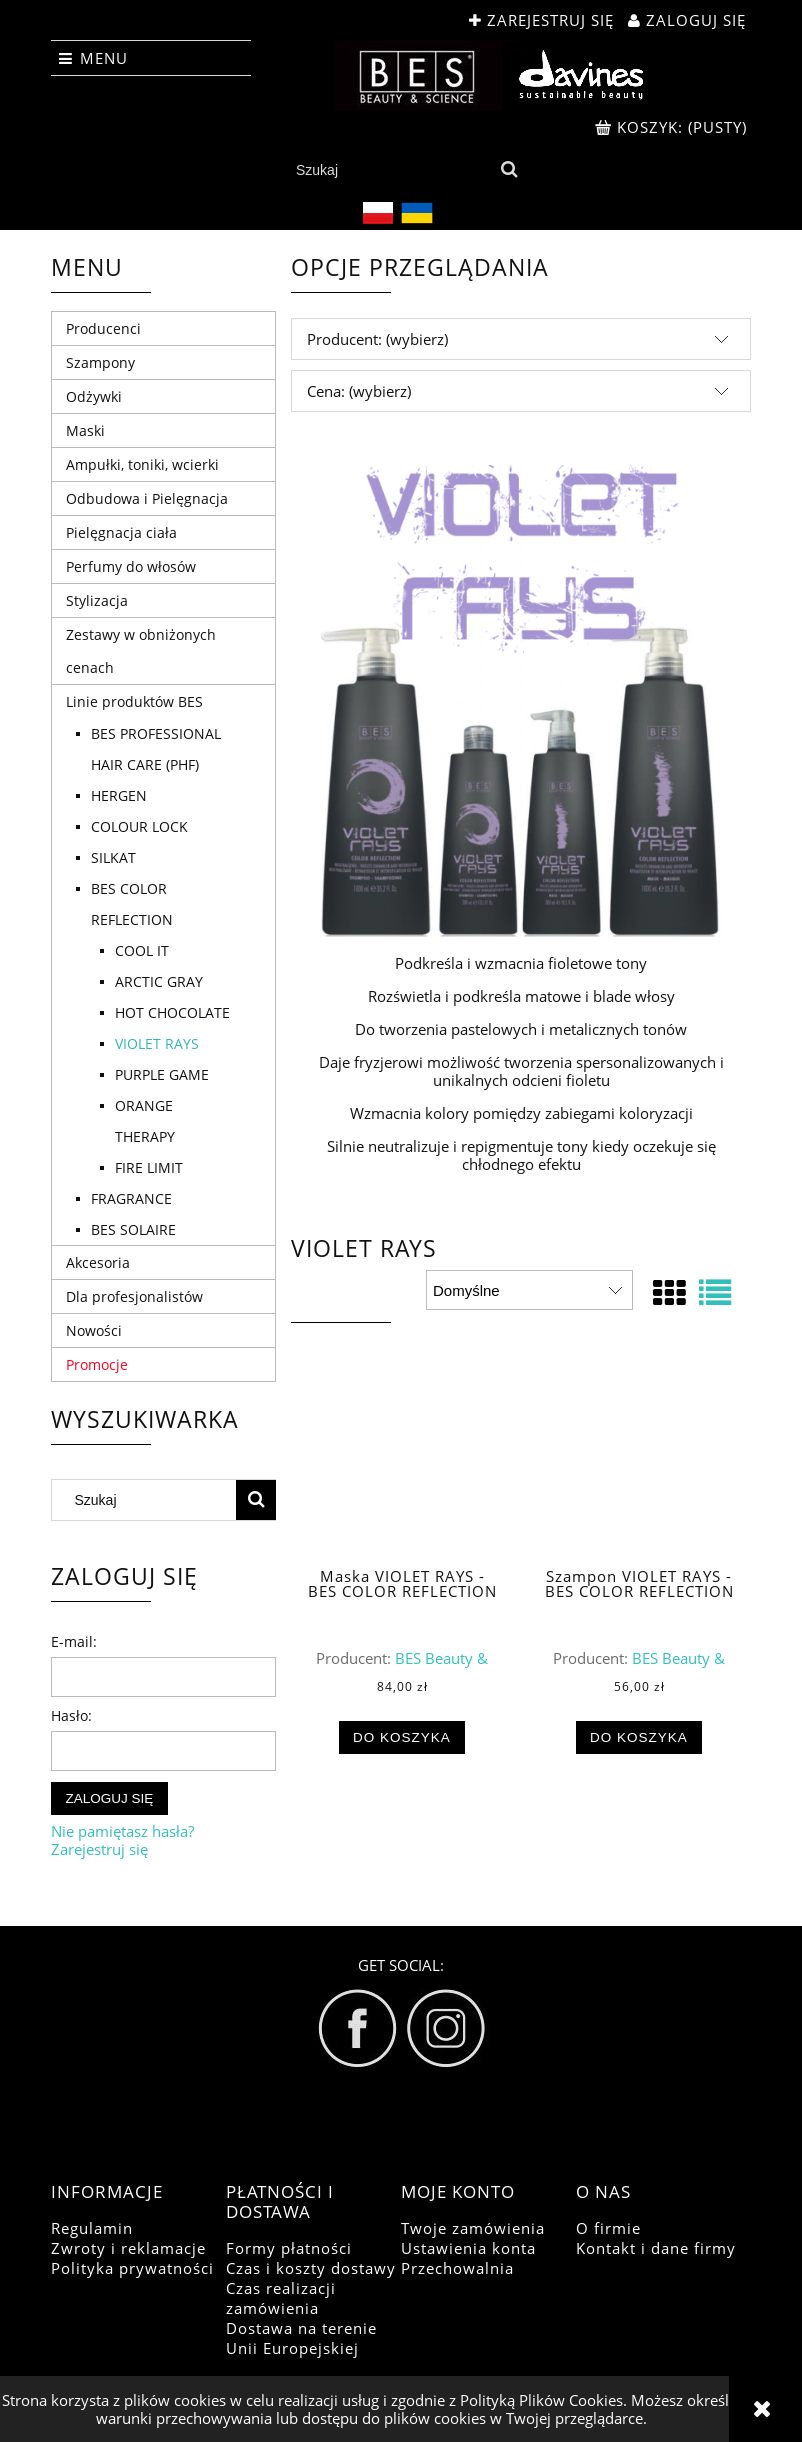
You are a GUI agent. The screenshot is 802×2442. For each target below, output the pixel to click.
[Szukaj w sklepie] (389, 170)
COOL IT (142, 950)
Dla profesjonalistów (134, 1296)
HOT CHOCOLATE (172, 1012)
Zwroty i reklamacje (128, 2248)
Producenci (103, 328)
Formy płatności (289, 2248)
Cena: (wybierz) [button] (359, 391)
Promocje (97, 1364)
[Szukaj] (509, 170)
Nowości (94, 1330)
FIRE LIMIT (149, 1167)
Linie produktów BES (134, 701)
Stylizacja (97, 600)
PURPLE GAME (162, 1074)
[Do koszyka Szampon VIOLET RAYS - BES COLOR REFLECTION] (639, 1738)
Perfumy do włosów (131, 566)
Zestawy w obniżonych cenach (141, 651)
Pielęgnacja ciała (121, 532)
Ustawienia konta (468, 2248)
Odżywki (94, 396)
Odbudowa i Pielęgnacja (147, 498)
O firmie (608, 2228)
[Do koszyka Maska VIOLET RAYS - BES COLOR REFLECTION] (402, 1738)
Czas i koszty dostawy (311, 2268)
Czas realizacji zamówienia (281, 2298)
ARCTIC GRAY (159, 981)
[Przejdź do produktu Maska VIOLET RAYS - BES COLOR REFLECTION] (402, 1467)
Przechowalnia (457, 2268)
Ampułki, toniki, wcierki (142, 464)
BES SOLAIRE (133, 1229)
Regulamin (92, 2228)
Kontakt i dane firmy (656, 2248)
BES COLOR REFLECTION (132, 904)
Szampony (100, 362)
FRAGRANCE (131, 1198)
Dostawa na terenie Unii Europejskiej (301, 2338)
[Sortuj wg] (529, 1290)
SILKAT (113, 857)
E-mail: (74, 1641)
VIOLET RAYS (157, 1043)
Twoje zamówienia (473, 2228)
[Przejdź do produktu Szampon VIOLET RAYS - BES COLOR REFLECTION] (639, 1467)
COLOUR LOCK (139, 826)
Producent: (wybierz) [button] (377, 339)
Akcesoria (98, 1262)
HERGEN (119, 795)
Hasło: (71, 1715)
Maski (85, 430)
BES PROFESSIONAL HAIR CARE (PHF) (156, 749)
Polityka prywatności (132, 2268)
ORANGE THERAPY (145, 1121)
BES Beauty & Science (433, 1667)
